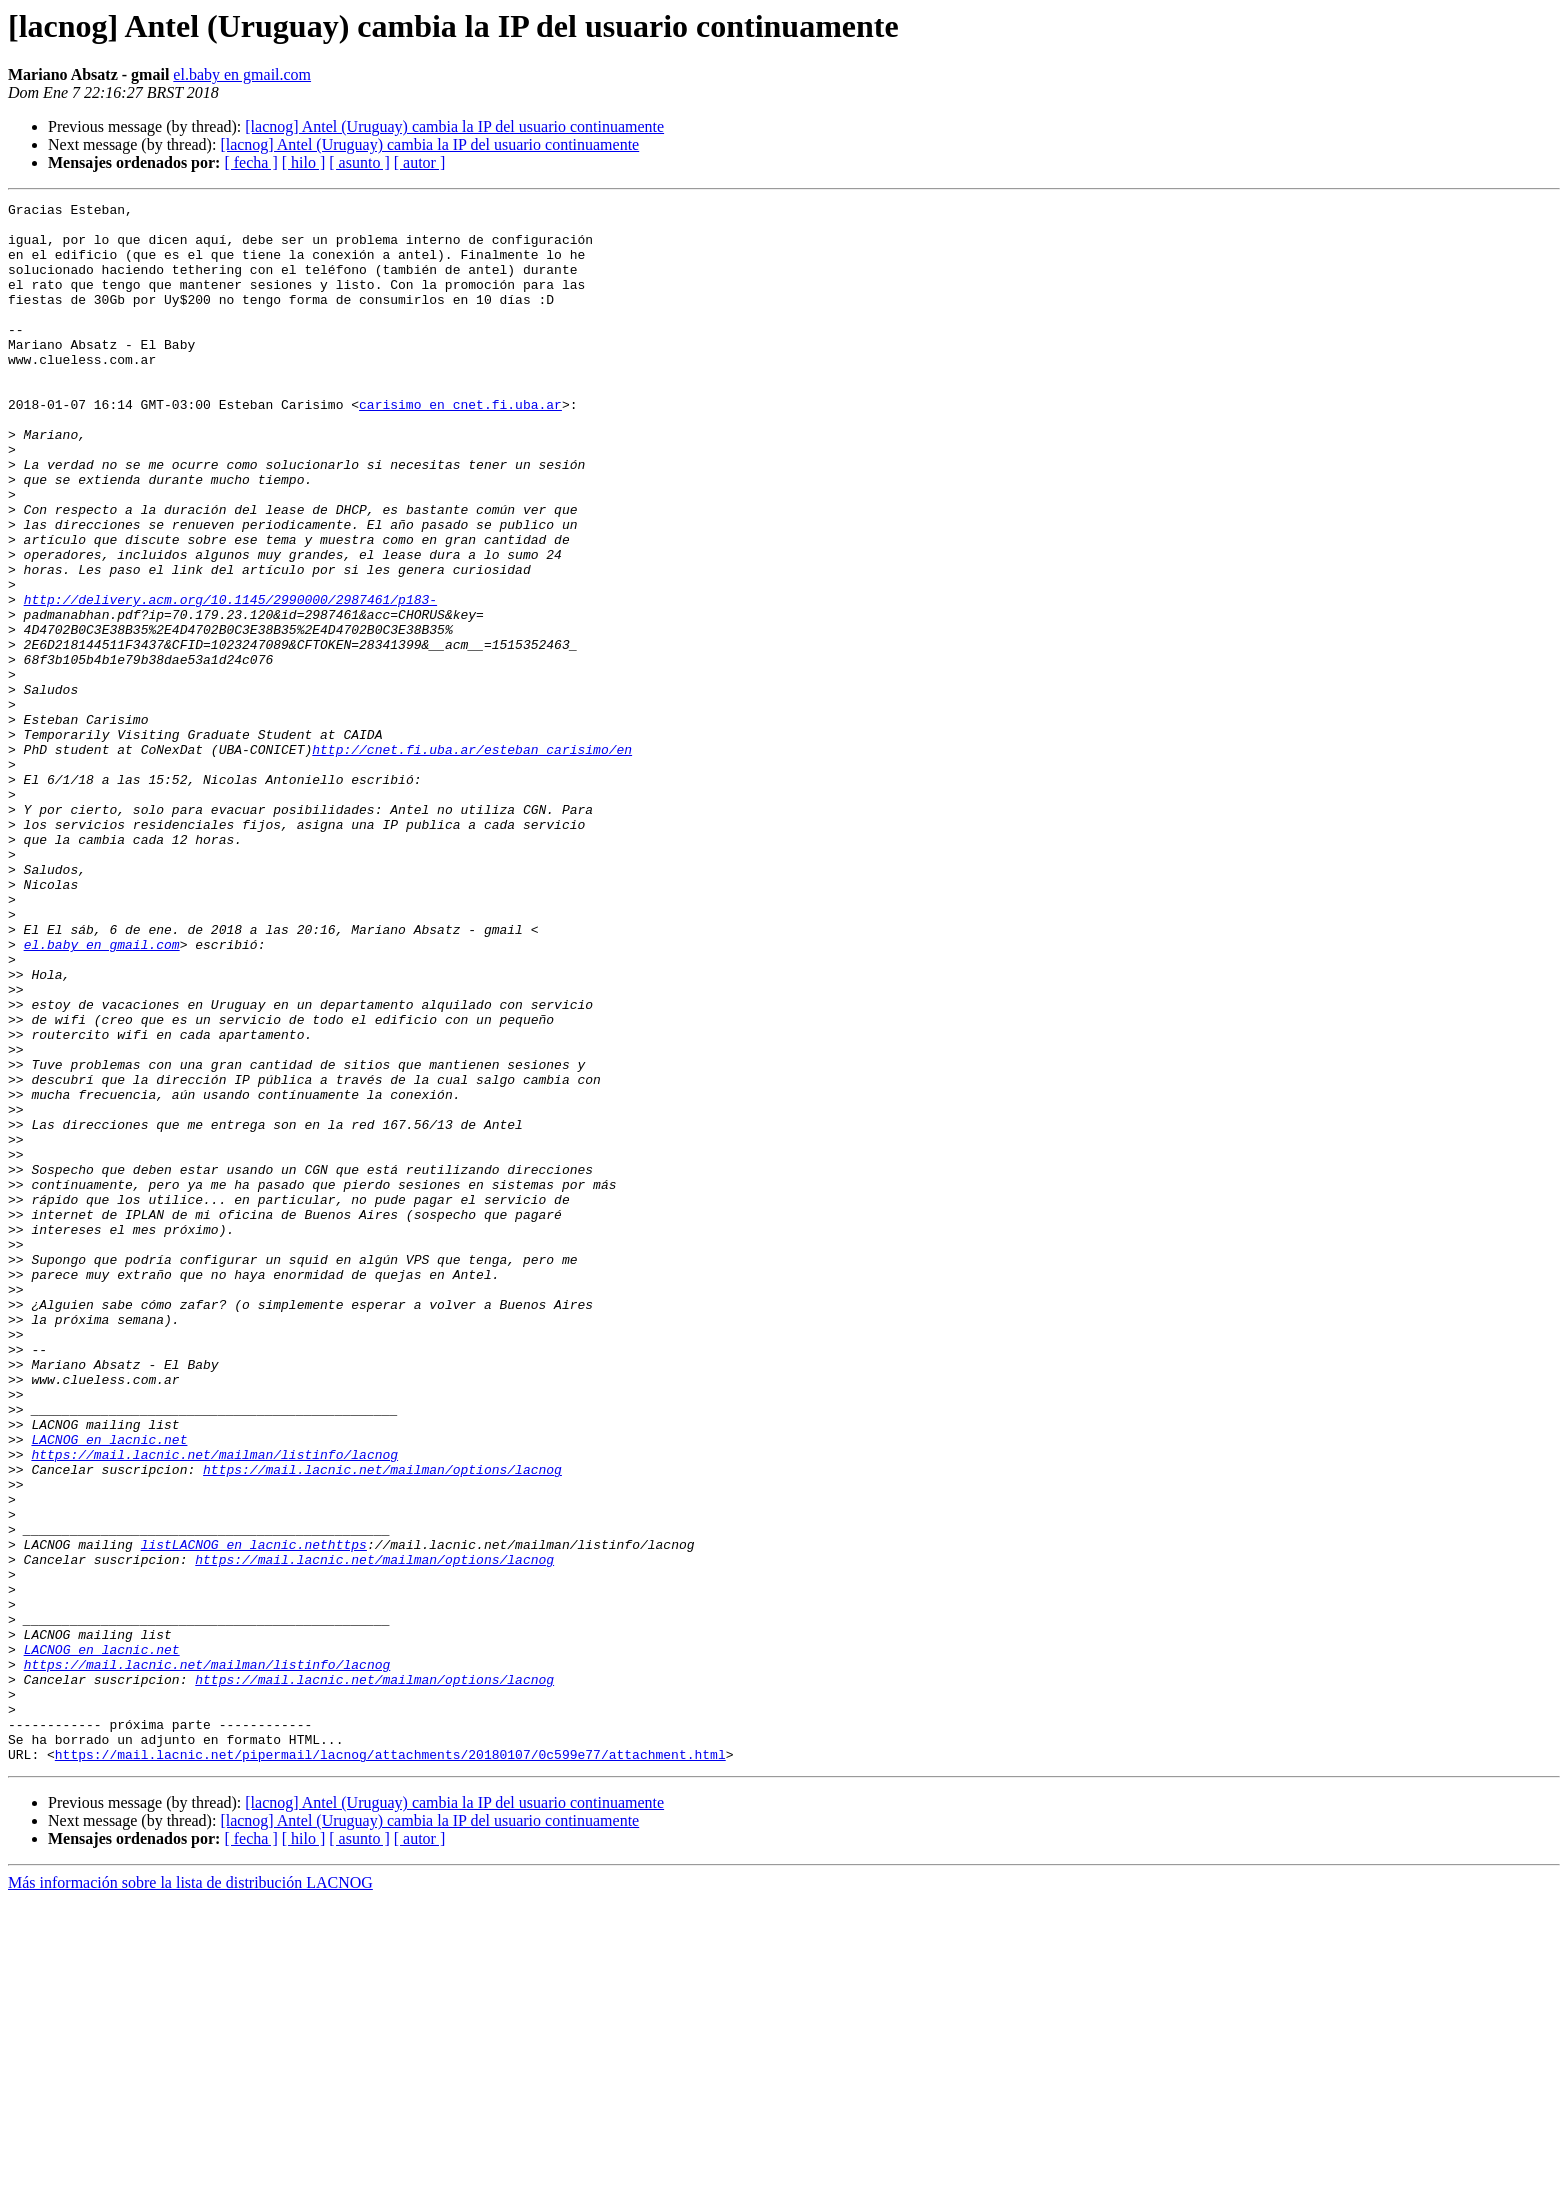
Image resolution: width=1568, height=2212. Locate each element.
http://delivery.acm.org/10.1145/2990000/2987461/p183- (230, 680)
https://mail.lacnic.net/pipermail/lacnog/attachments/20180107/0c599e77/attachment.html (390, 2066)
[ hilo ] (304, 162)
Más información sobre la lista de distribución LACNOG (190, 2194)
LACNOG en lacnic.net (109, 1688)
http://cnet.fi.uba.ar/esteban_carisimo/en (472, 860)
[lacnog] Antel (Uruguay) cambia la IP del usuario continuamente (454, 126)
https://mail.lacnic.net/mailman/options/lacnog (382, 1724)
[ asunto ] (359, 162)
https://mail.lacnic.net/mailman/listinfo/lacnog (214, 1706)
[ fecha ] (250, 162)
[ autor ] (420, 162)
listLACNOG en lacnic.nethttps (254, 1814)
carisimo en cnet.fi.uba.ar (460, 446)
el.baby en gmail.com (242, 74)
